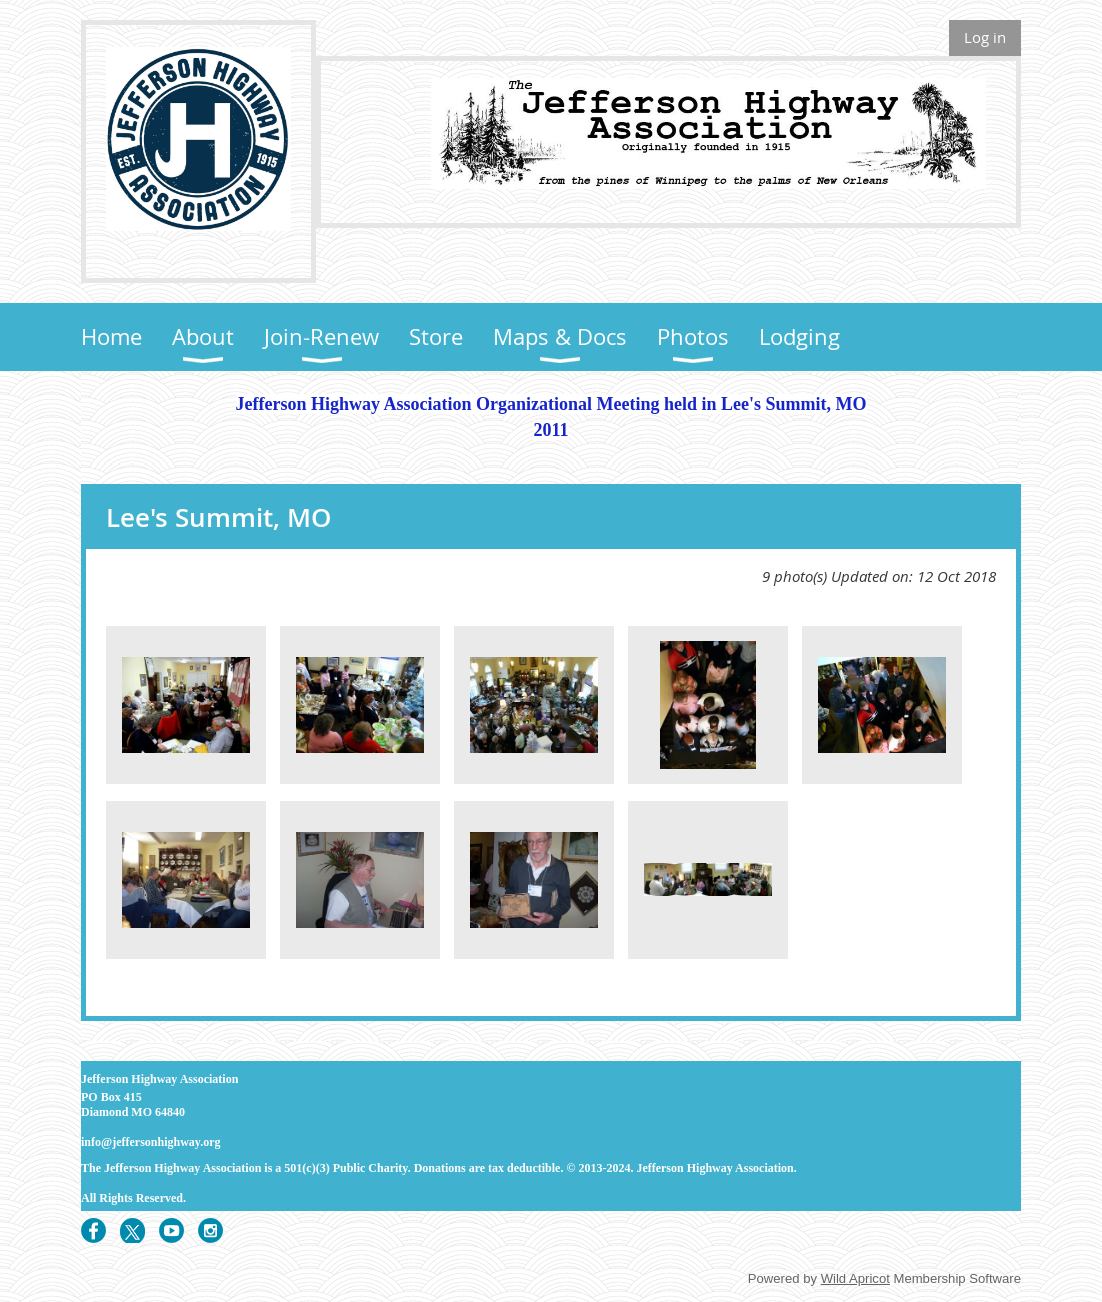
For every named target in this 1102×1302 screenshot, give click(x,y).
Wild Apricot (855, 1278)
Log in (985, 37)
